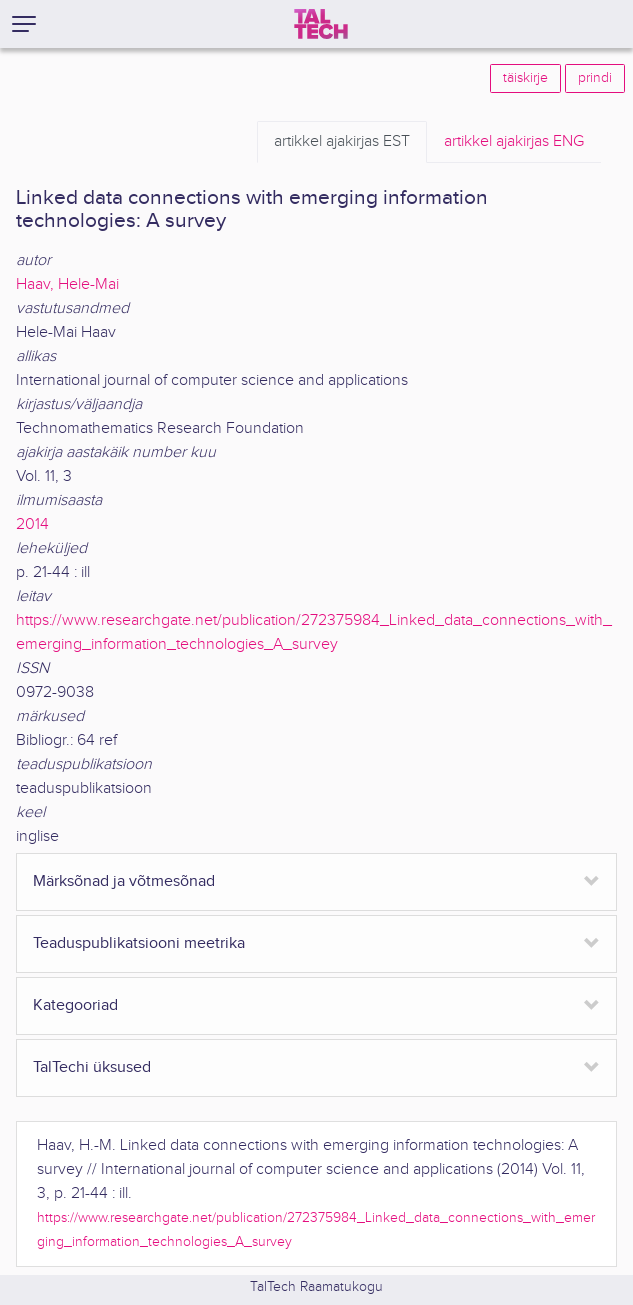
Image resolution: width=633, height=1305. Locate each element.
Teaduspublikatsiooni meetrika (139, 943)
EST (342, 142)
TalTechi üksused (92, 1067)
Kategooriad (75, 1005)
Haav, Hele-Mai (67, 284)
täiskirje (525, 78)
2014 (32, 524)
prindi (595, 78)
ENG (514, 142)
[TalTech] (321, 24)
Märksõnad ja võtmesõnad (124, 881)
